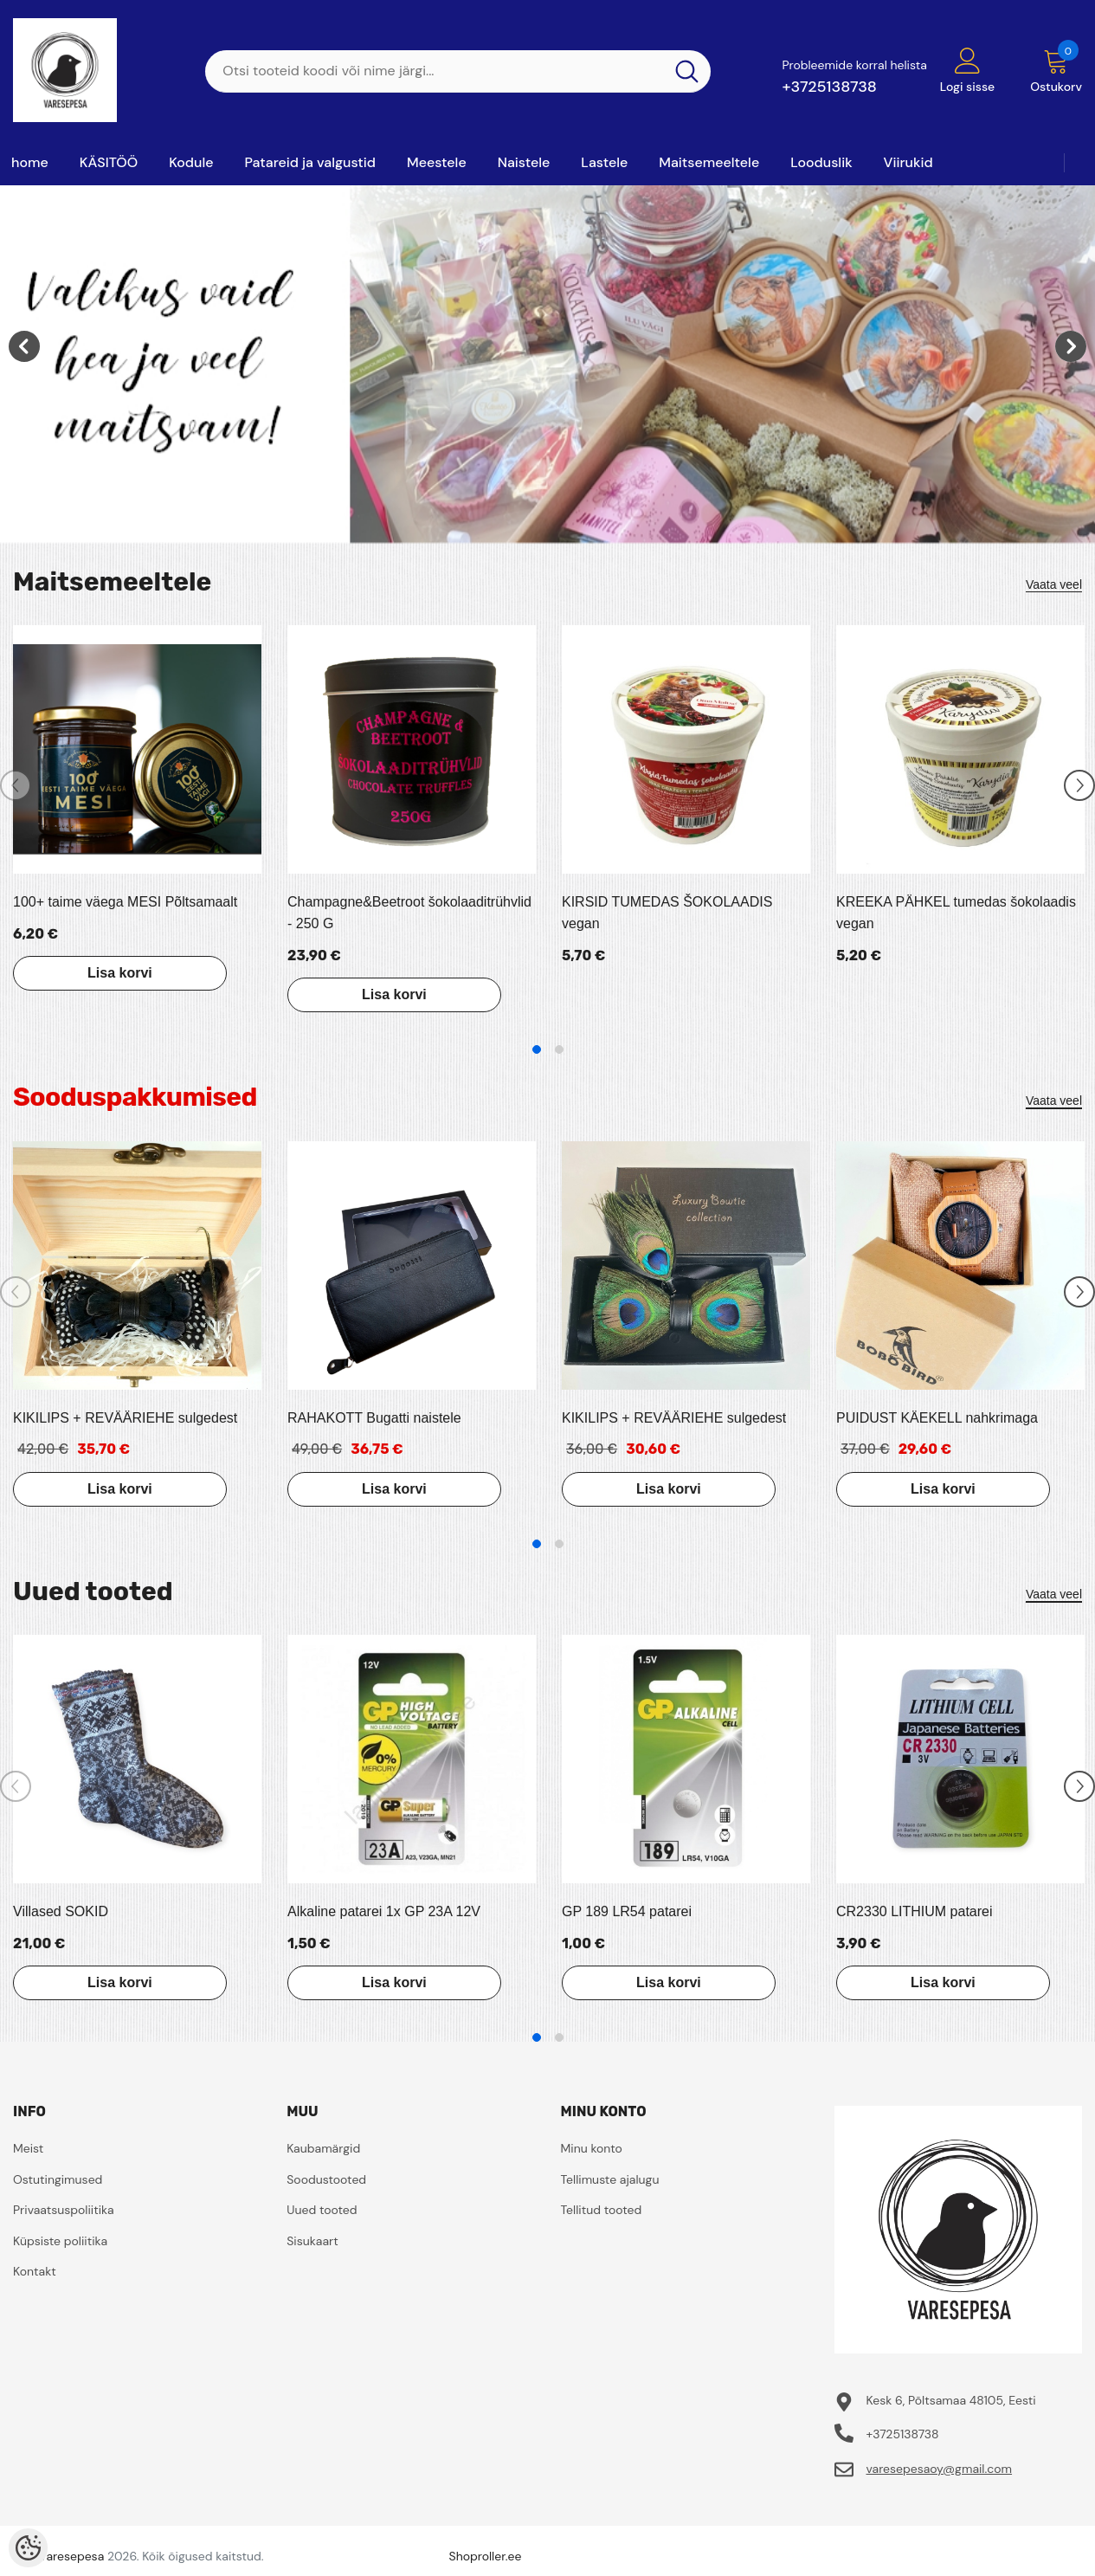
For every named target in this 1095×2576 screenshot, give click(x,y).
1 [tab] (536, 1049)
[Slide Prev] (15, 785)
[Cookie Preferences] (28, 2547)
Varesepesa (71, 2556)
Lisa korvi (115, 972)
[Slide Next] (1079, 785)
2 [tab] (559, 1049)
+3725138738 (829, 86)
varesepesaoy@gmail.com (939, 2468)
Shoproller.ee (485, 2556)
